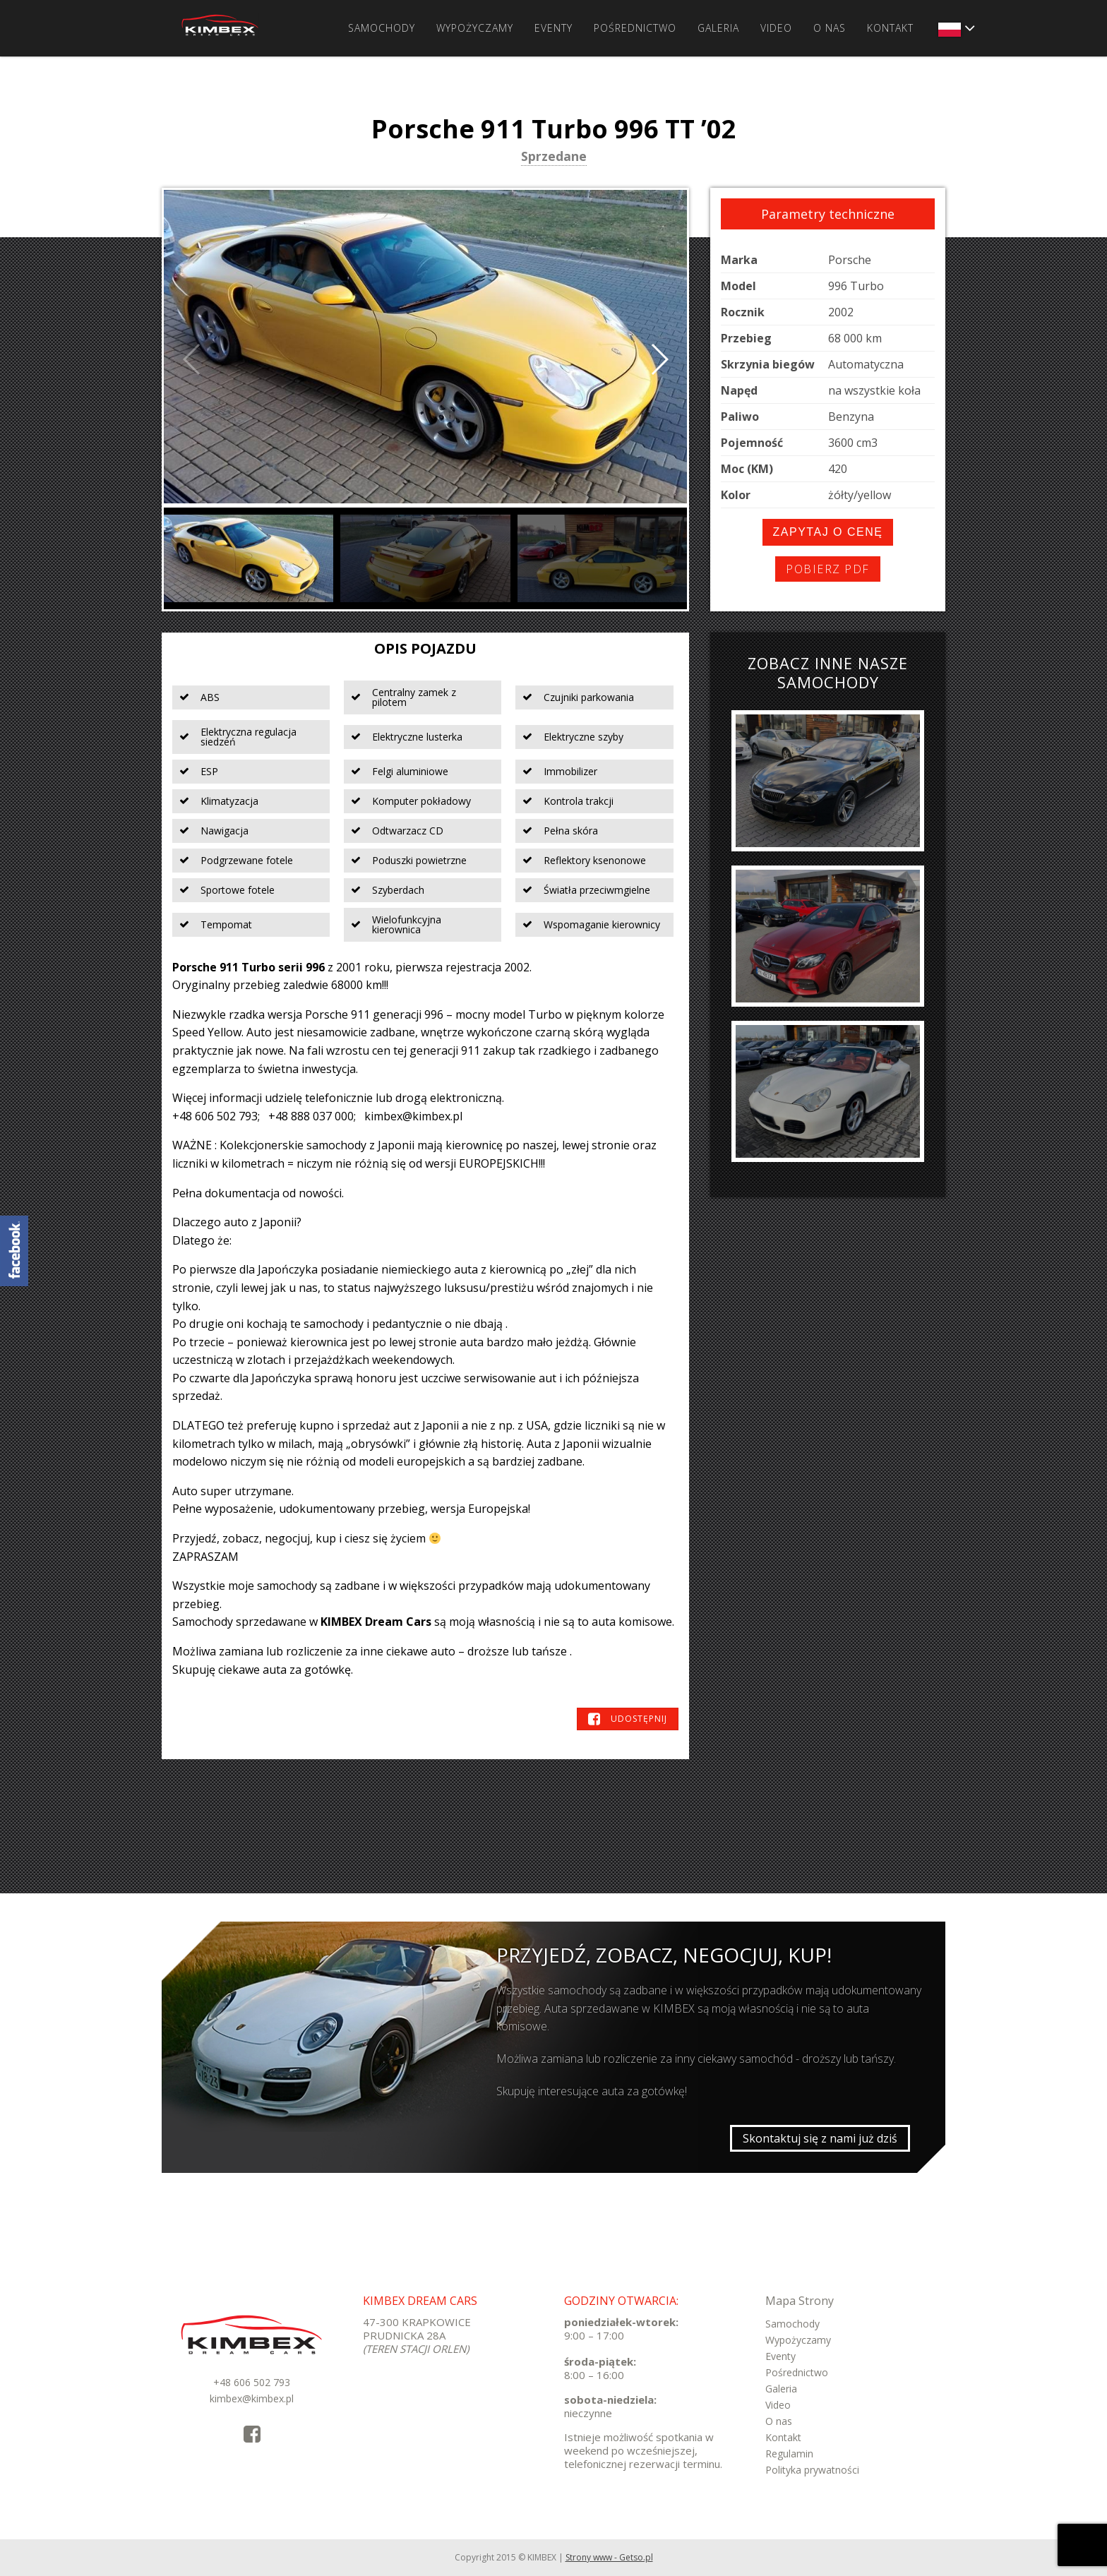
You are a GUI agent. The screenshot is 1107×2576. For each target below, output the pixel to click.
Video (776, 28)
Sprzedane (554, 157)
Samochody (381, 28)
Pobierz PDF (828, 569)
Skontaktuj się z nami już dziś (820, 2138)
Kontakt (890, 28)
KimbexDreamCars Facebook (14, 1251)
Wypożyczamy (474, 28)
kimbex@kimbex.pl (252, 2398)
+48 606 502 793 (251, 2382)
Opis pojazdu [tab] (425, 648)
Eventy (553, 28)
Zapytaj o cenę (828, 532)
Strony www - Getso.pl (609, 2557)
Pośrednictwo (635, 28)
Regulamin (789, 2453)
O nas (829, 28)
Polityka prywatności (812, 2469)
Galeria (718, 28)
